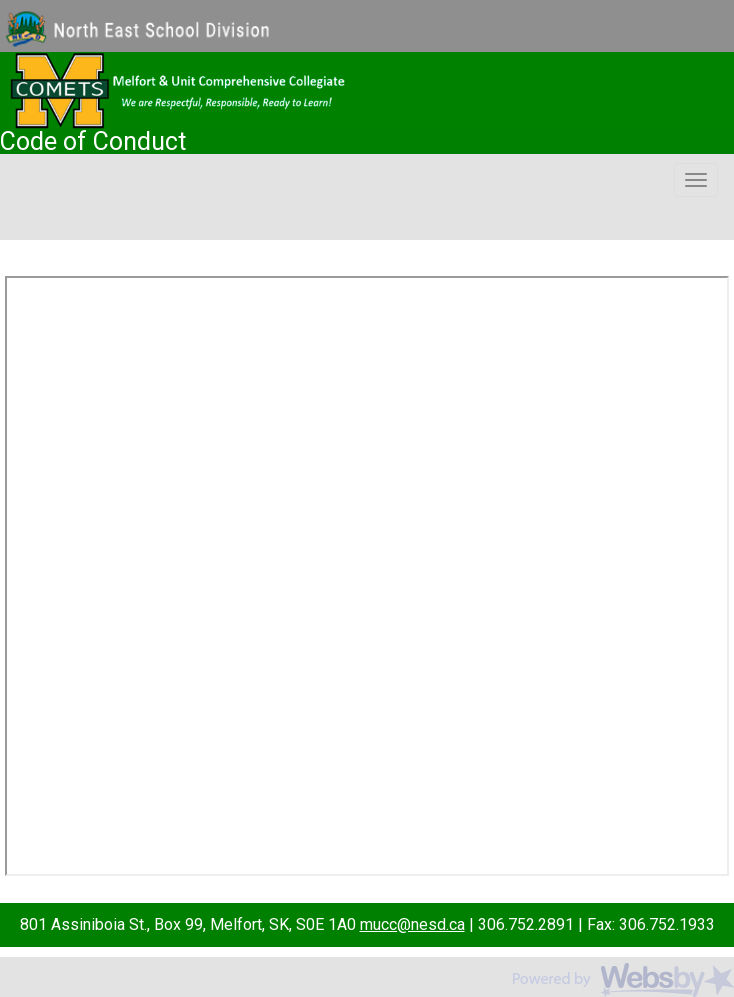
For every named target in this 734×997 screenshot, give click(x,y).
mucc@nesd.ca (412, 924)
